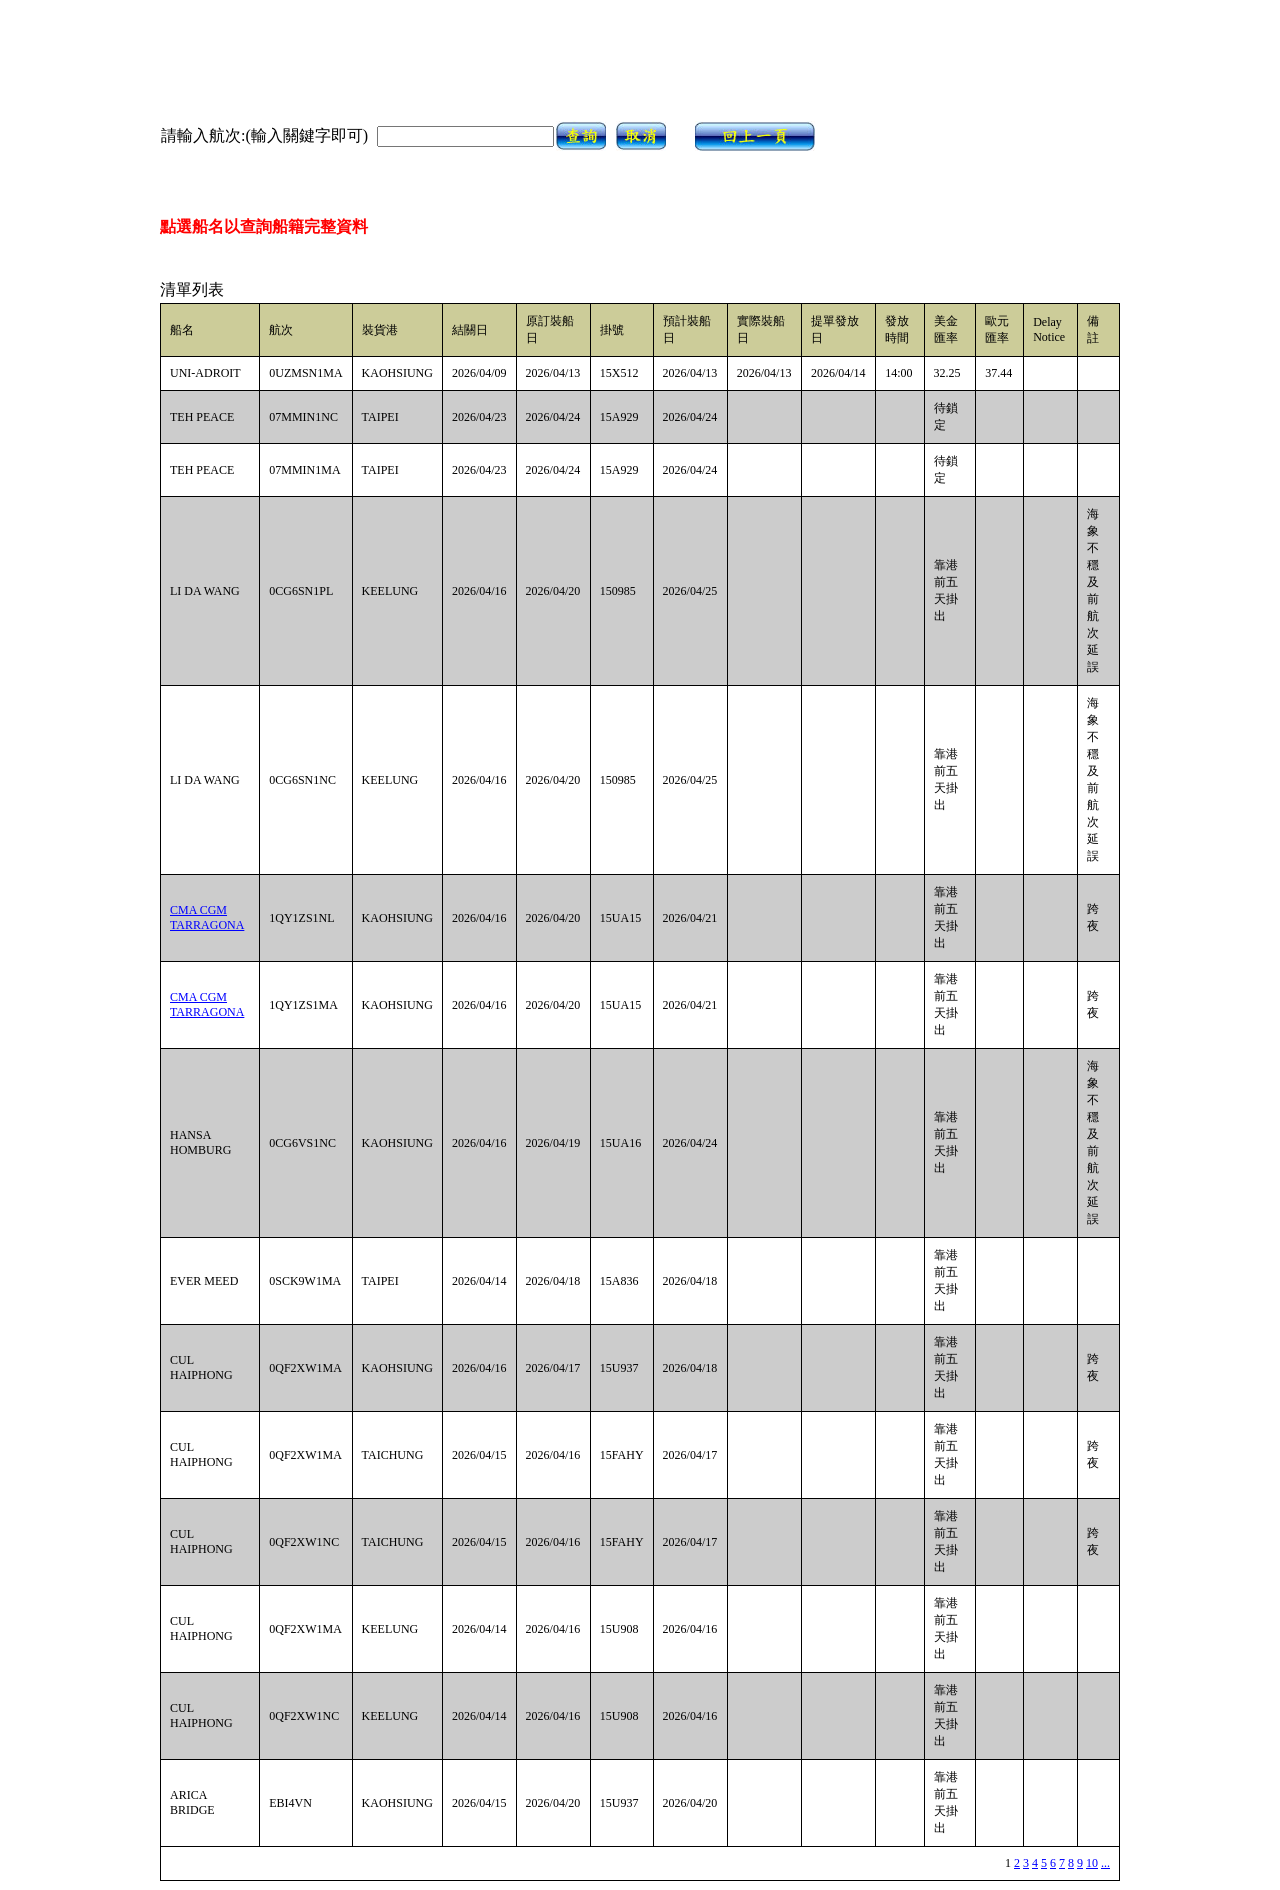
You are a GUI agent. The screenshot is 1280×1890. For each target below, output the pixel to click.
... (1105, 1863)
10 (1092, 1863)
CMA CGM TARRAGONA (207, 917)
